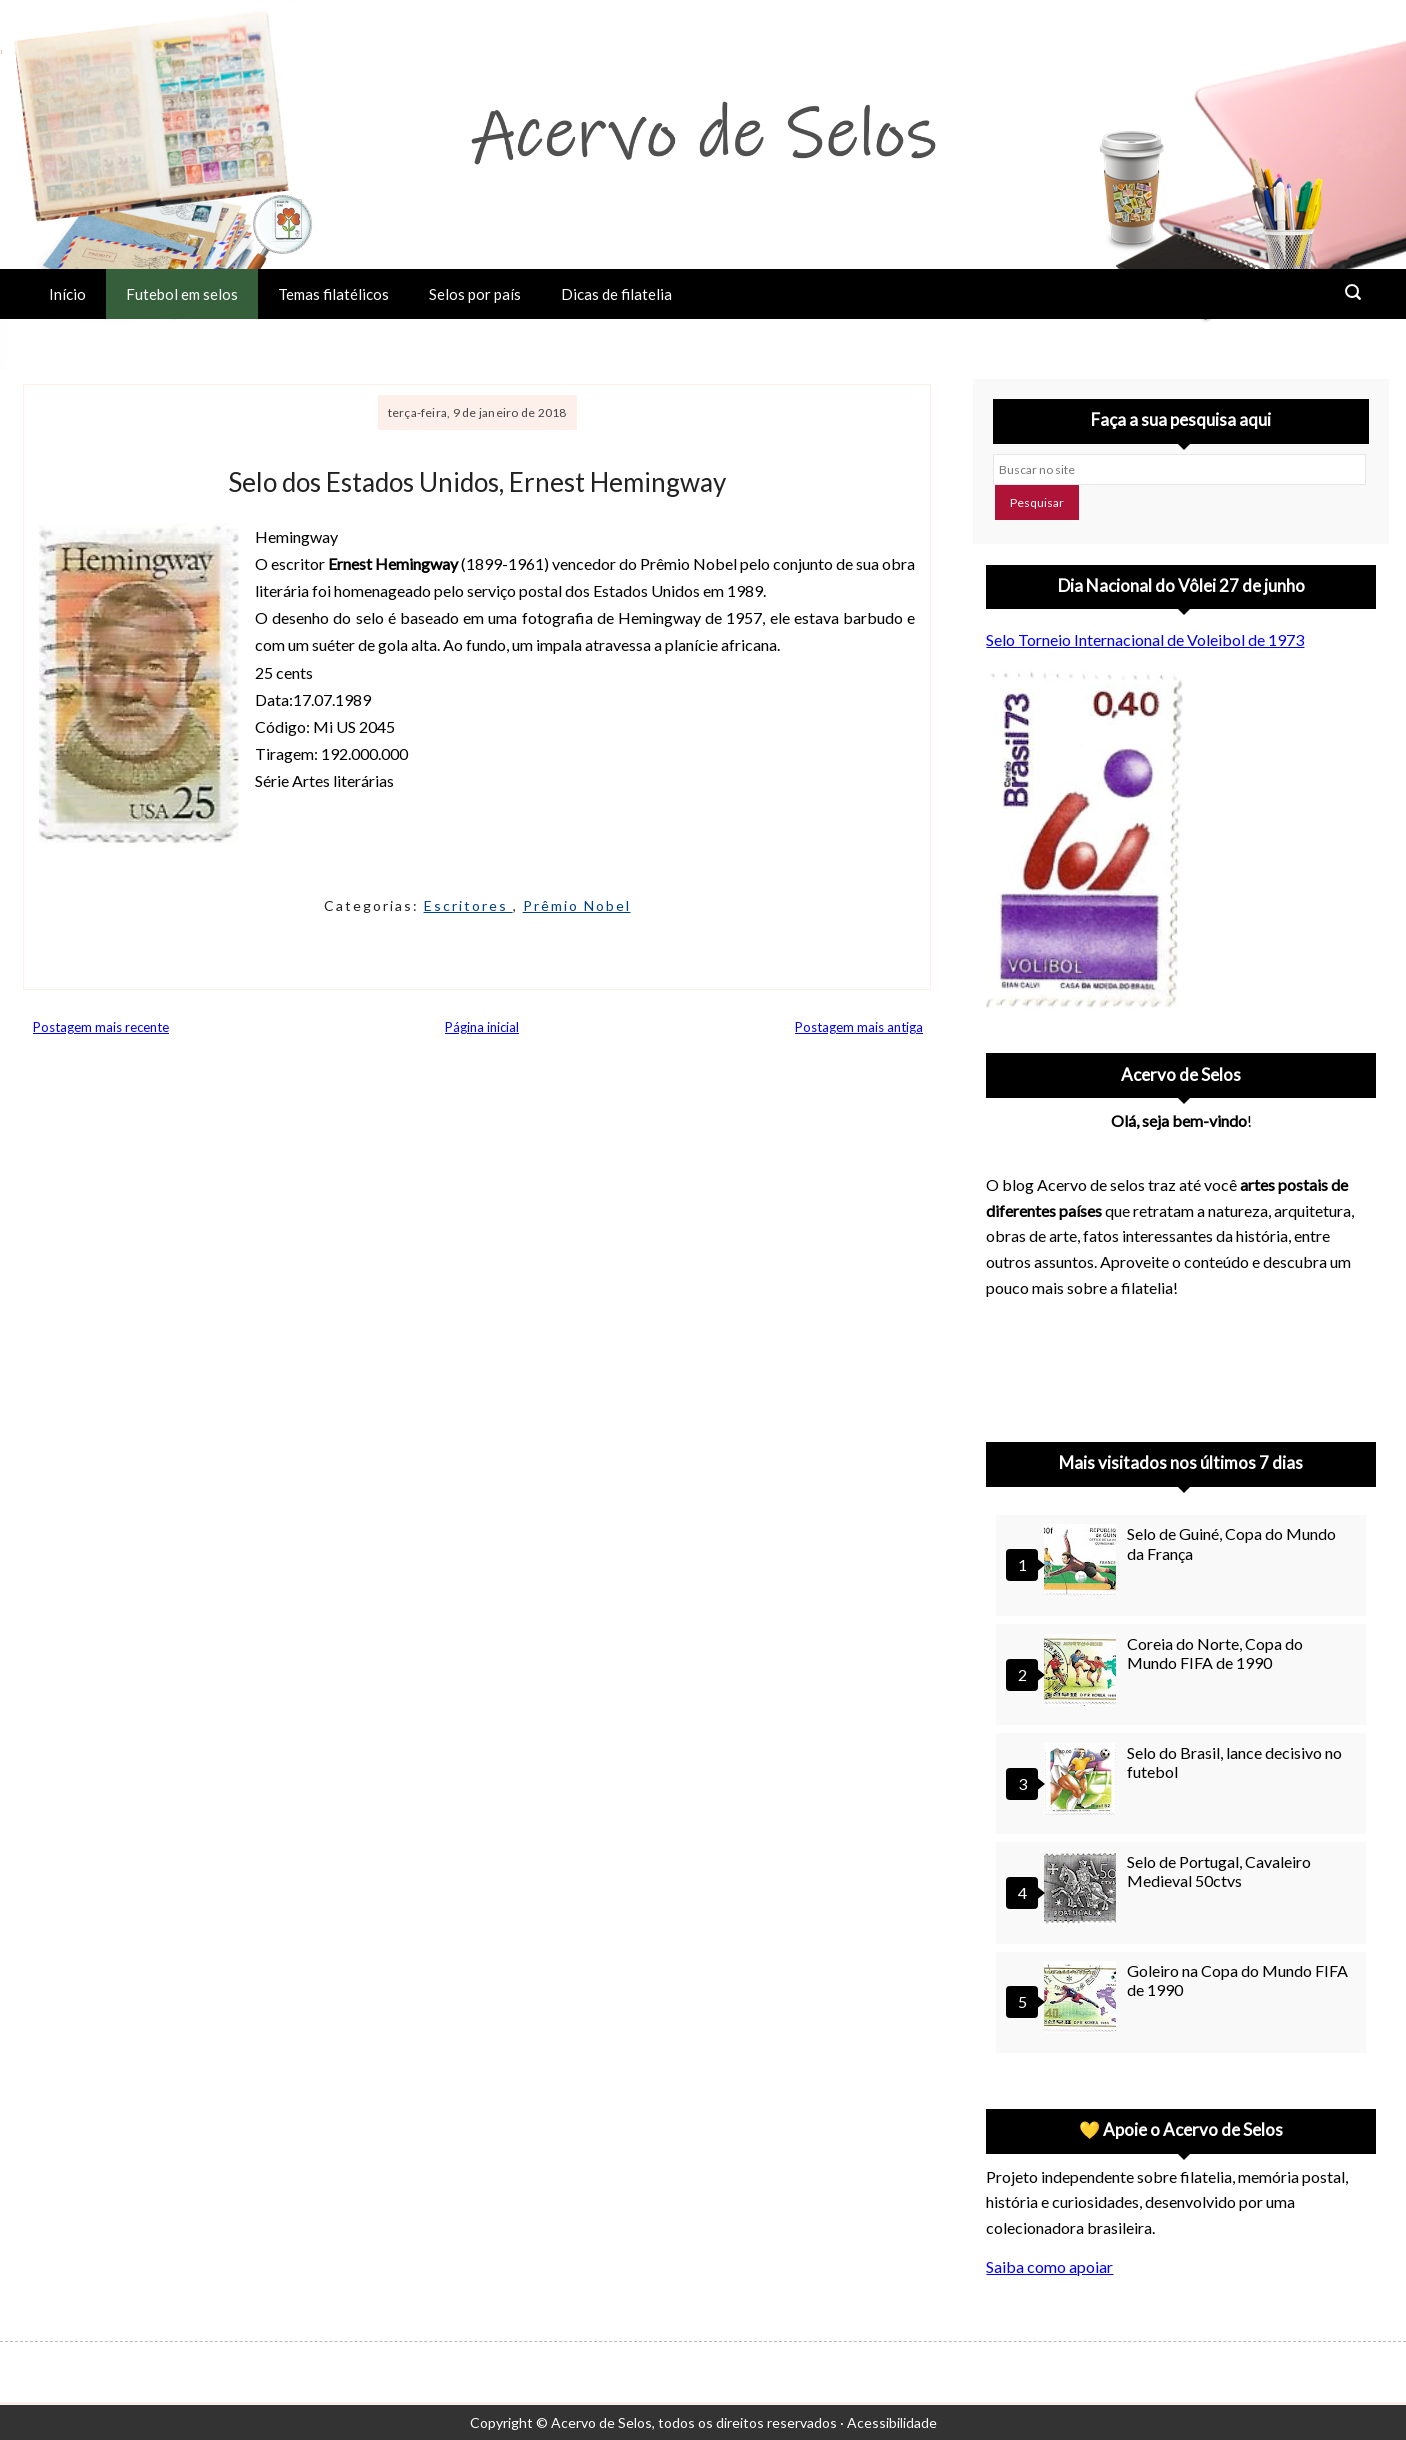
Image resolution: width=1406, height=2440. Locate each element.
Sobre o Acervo (100, 344)
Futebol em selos (182, 294)
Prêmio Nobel (577, 905)
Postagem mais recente (101, 1027)
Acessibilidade (892, 2422)
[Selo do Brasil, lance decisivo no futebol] (1083, 1781)
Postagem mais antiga (859, 1027)
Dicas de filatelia (616, 294)
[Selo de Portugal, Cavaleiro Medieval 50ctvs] (1083, 1890)
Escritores (468, 905)
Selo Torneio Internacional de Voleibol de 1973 (1145, 639)
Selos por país (475, 294)
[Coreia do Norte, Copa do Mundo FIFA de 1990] (1083, 1672)
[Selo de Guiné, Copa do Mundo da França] (1083, 1562)
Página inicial (482, 1027)
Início (67, 294)
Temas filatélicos (333, 294)
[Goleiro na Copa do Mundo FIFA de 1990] (1083, 1999)
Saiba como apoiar (1049, 2266)
